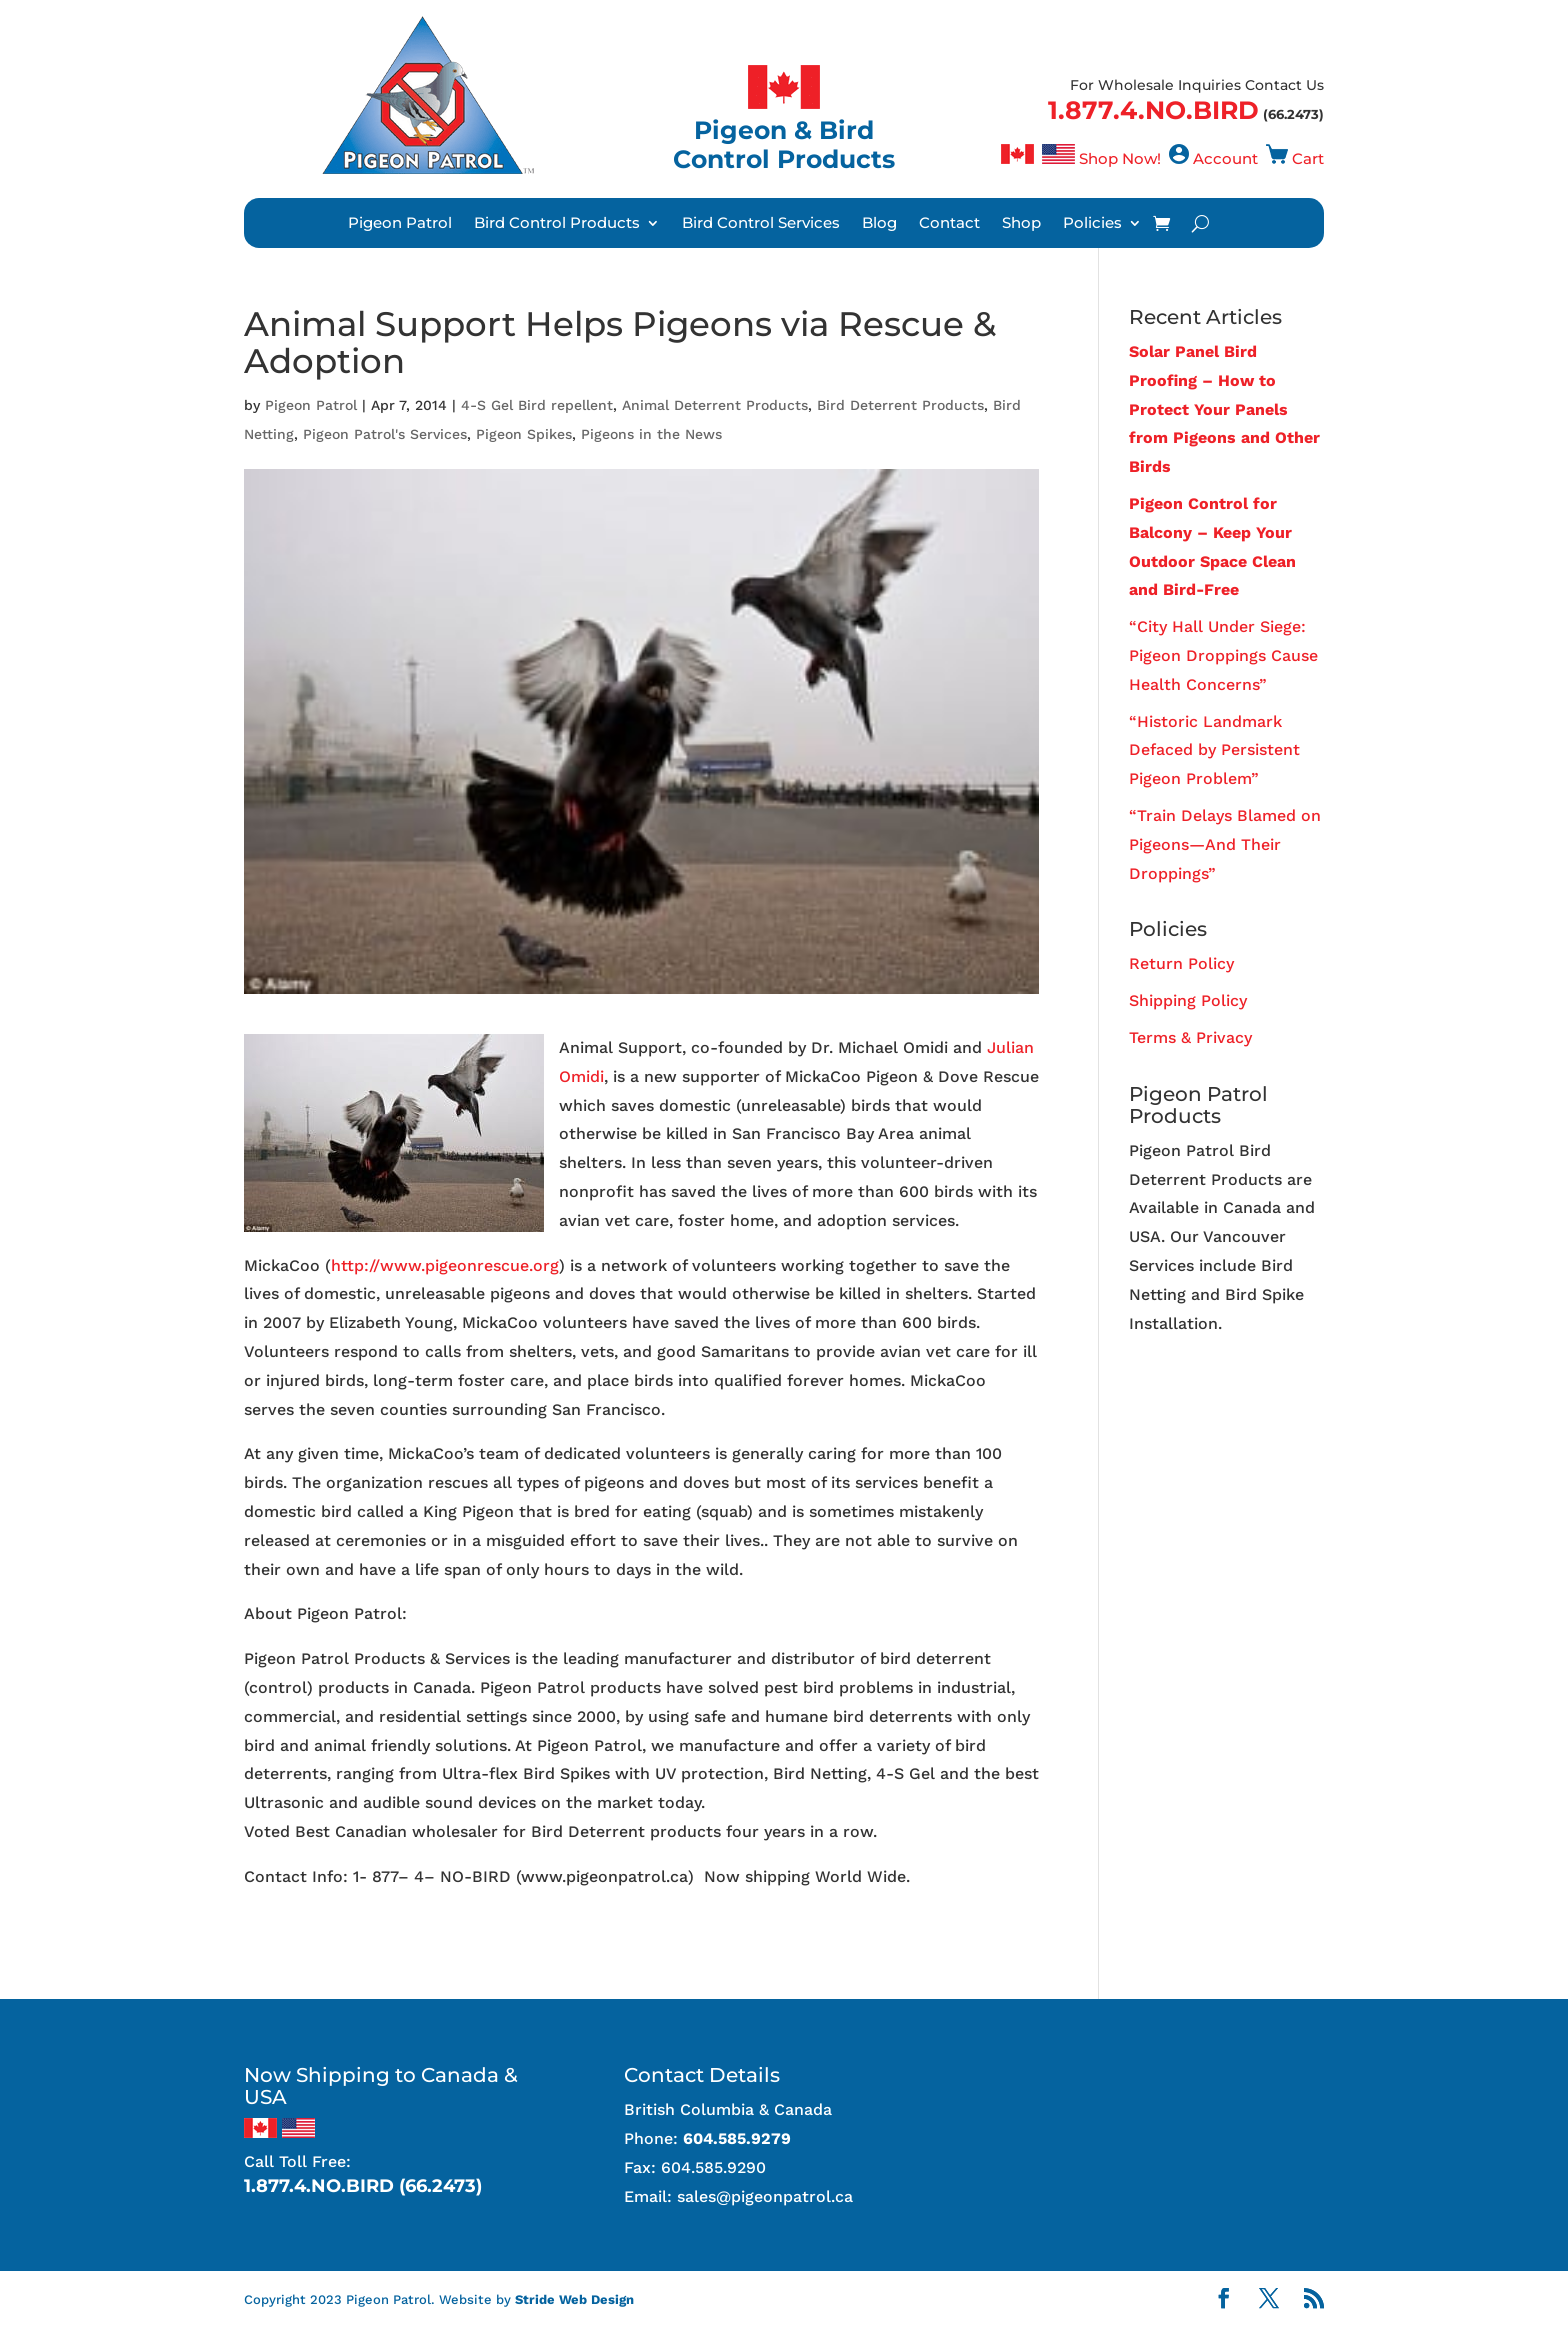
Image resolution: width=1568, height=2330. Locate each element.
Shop (1021, 224)
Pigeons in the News (651, 434)
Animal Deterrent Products (715, 405)
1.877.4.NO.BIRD (1153, 110)
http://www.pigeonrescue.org (445, 1265)
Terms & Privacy (1190, 1037)
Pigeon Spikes (524, 434)
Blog (879, 224)
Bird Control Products (557, 224)
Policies (1092, 224)
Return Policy (1181, 963)
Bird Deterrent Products (900, 405)
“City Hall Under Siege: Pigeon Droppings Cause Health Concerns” (1223, 655)
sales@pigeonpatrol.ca (765, 2196)
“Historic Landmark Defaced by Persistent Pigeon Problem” (1214, 750)
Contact (949, 224)
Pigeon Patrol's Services (385, 434)
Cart (1308, 158)
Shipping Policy (1188, 1000)
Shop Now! (1120, 158)
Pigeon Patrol (400, 224)
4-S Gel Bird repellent (537, 405)
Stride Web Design (574, 2299)
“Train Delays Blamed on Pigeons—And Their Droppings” (1225, 844)
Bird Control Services (761, 224)
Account (1225, 158)
